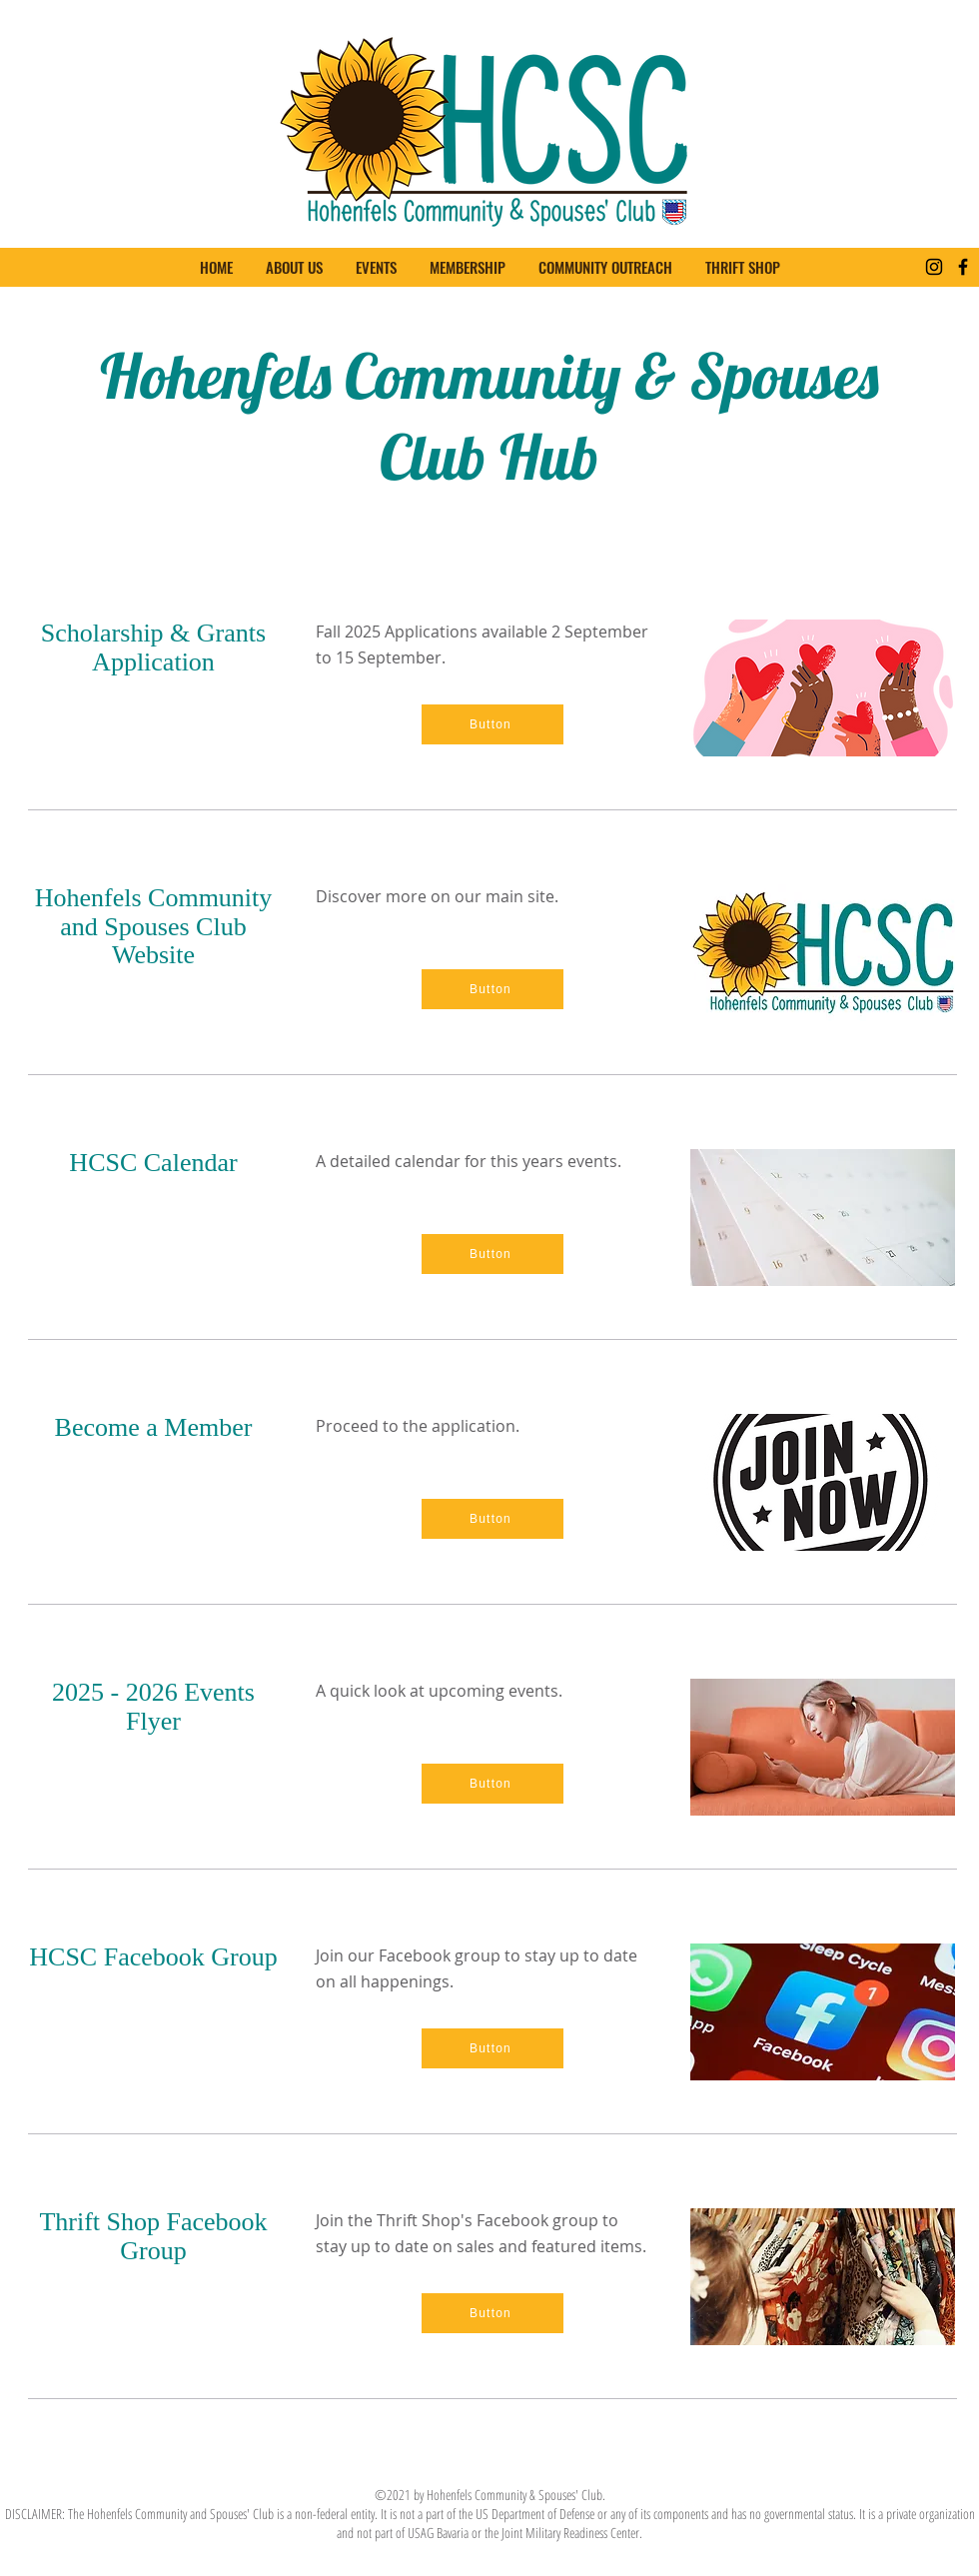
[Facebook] (963, 267)
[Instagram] (934, 267)
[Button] (492, 724)
